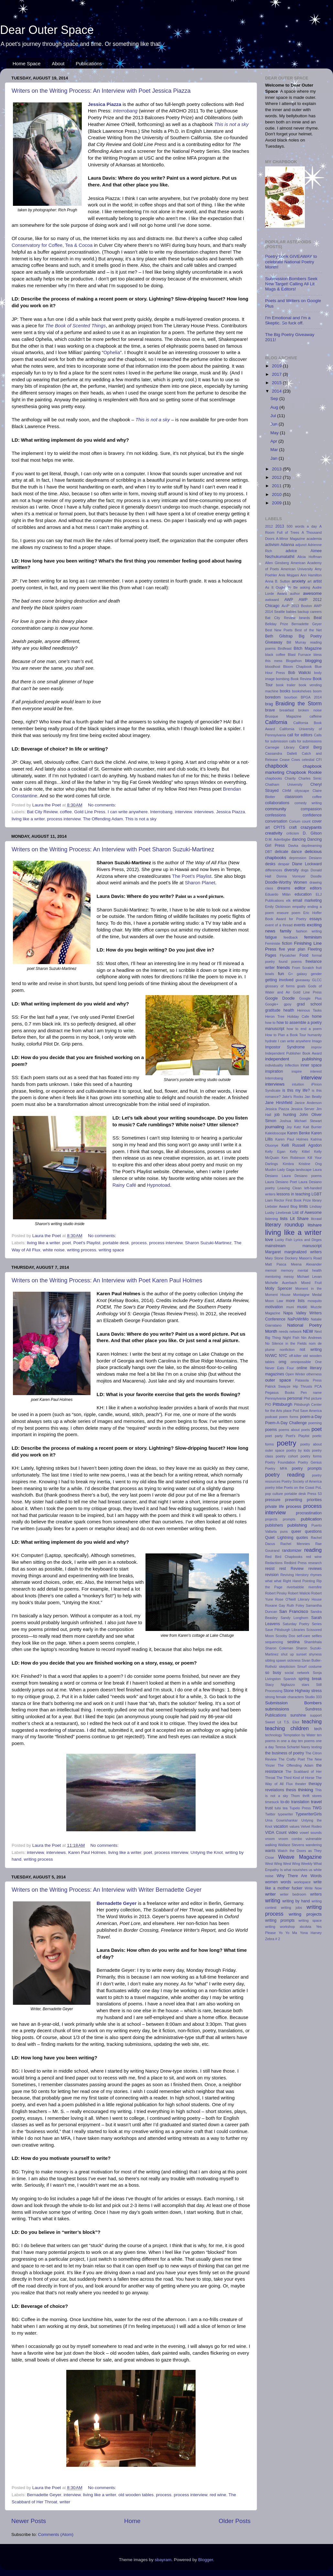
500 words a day (302, 526)
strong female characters (284, 1697)
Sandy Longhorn (294, 1618)
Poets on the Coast (299, 1487)
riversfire (315, 1587)
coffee (66, 811)
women (271, 1882)
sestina (293, 1642)
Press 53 (314, 1494)
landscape (304, 1170)
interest (316, 1071)
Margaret (273, 1252)
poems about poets (294, 1430)
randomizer (292, 1550)
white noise (54, 1249)
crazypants (311, 827)
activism (272, 544)
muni (290, 1307)
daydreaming (312, 845)
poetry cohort (287, 1456)
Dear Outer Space (47, 30)
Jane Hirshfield (278, 1102)
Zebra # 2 (272, 1939)
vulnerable (314, 1839)
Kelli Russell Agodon (302, 1145)
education (303, 894)
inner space (311, 1065)
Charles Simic (310, 778)
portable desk (116, 1242)
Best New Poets (279, 630)
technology (273, 1735)
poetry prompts (307, 1468)
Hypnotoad (158, 1185)
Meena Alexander (306, 1264)
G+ (290, 974)
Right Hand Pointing (299, 1581)
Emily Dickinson (278, 907)
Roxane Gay (275, 1605)
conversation (276, 821)
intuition (298, 1084)
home (317, 1016)
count (306, 821)
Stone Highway (297, 1690)
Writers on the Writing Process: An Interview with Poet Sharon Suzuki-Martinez (113, 849)
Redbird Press (295, 1563)
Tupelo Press (300, 1808)
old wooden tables (136, 2494)
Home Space (27, 63)
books (285, 691)
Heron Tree (275, 1016)
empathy (299, 907)
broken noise (310, 710)
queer (296, 1531)
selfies (317, 1636)
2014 (277, 391)
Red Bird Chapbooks (283, 1557)
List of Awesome (307, 1212)
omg (282, 1362)
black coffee (275, 655)
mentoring (273, 1276)
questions (313, 1531)
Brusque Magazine (283, 716)
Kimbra (288, 1164)
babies (291, 612)
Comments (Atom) (56, 2534)
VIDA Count (275, 1832)
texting (316, 1747)
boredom (273, 697)
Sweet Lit (273, 1722)
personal (294, 1398)
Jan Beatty (313, 1097)
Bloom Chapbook (297, 666)
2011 (277, 485)
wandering (314, 1845)
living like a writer (28, 818)
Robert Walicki (299, 1593)
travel (316, 1801)
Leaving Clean (289, 1188)
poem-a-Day (311, 1416)
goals (301, 986)
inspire (297, 1071)
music (302, 1307)
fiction (287, 943)
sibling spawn (275, 1660)
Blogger (205, 2559)
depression (297, 858)
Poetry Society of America (302, 1481)
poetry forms (311, 1456)
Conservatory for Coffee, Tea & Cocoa (52, 245)
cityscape (302, 791)
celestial (308, 760)
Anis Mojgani (289, 575)
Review (297, 1568)
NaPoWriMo (297, 1319)
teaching (312, 1721)
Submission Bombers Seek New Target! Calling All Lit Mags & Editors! (291, 283)
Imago (317, 1041)
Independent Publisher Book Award (293, 1053)
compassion (311, 809)
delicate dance (288, 851)
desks (270, 864)
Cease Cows (290, 760)
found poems (290, 961)
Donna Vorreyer (290, 876)
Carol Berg (310, 747)
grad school (309, 1004)
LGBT (316, 1194)
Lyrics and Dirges (308, 1240)
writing (272, 1900)
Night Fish (291, 1338)
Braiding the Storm (298, 703)
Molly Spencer (278, 1288)
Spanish (289, 1679)
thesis (291, 1790)
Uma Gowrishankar (281, 1820)
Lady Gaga (286, 1170)
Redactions (274, 1563)
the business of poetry (284, 1753)
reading (313, 1550)
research (315, 1563)
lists (283, 1218)
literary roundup (284, 1224)
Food (303, 955)
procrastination (309, 1513)
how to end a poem (304, 1029)
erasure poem (288, 913)
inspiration (274, 1071)
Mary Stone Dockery (281, 1258)
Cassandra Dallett (281, 753)
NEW (308, 1331)
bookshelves (301, 691)
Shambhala (313, 1642)
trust (269, 1808)
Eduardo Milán (278, 894)
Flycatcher (288, 955)
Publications (89, 63)
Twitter (270, 1814)
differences (273, 870)
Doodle (316, 876)
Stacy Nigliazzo (280, 1685)
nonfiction (287, 1349)
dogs (304, 870)
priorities (314, 1500)
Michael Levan (309, 1276)
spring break (310, 1679)
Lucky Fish (283, 1240)
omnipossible (301, 1362)
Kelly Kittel (299, 1151)
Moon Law (274, 1301)
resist (269, 1568)
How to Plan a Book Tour (285, 1035)
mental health (309, 1270)
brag (269, 704)
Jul (273, 415)
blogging (313, 660)
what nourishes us (298, 1870)
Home (132, 2521)
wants (270, 1850)
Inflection (292, 1065)
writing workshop (280, 1927)
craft (293, 827)
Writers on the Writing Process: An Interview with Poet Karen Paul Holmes (107, 1280)
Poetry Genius (310, 1462)
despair (283, 864)
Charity (290, 778)
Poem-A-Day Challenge (286, 1423)
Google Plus (310, 998)
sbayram (163, 2559)
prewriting (293, 1500)
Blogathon (294, 661)
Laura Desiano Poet (281, 1182)
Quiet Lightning (279, 1537)
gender (316, 974)
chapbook (276, 766)
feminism (313, 937)
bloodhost (272, 666)
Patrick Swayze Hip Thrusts (288, 1386)
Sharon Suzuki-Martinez (208, 1242)
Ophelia (111, 352)
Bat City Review (42, 811)
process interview (64, 818)
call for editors (299, 735)
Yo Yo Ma (288, 1933)
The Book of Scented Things (75, 325)
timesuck (272, 1802)
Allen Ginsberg (277, 563)
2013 (277, 469)
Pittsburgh (282, 1404)
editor (300, 888)
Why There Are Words (299, 1876)
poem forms (288, 1417)
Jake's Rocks (292, 1097)
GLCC (317, 980)
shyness (315, 1654)
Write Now (313, 1888)
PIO (268, 1404)
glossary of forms (280, 986)
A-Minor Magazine (290, 539)
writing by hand (296, 1901)
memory (287, 1270)
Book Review (301, 679)
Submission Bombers (293, 1702)
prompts (289, 1519)
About (58, 63)
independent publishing (293, 1059)
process (138, 1242)
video (293, 1832)
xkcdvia (305, 1927)
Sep (274, 398)
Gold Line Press (89, 811)
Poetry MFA (276, 1468)
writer (64, 2501)
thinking (305, 1789)
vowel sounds (311, 1833)
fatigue (271, 937)
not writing (311, 1349)
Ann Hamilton (311, 575)
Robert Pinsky (276, 1593)
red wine (217, 2494)
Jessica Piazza (104, 104)
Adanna (287, 544)
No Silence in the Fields (285, 1343)
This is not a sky (231, 124)
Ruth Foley (295, 1605)
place (287, 1411)
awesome (312, 593)
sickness (293, 1660)
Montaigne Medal (307, 1295)
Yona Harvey (311, 1933)
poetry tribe (274, 1487)
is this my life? (296, 1090)
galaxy (302, 974)
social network (297, 1673)
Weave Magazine (300, 1857)
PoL (319, 1487)
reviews (315, 1568)
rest (282, 1568)
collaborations (277, 803)
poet (66, 1242)
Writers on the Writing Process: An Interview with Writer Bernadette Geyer (106, 1890)
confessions (275, 815)
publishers (274, 1525)
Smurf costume (309, 1666)
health (289, 1010)
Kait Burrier (312, 1127)
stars (305, 1685)
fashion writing (309, 931)
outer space (278, 1380)
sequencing (274, 1642)
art (309, 581)
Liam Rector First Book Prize (288, 1200)
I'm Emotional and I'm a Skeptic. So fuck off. (287, 320)
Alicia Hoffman (309, 557)
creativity (273, 833)
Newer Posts (28, 2521)
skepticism (287, 1666)
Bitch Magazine (308, 648)
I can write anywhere (128, 811)
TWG (317, 1808)
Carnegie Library (280, 747)
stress (316, 1690)
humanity (314, 1035)
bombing (282, 679)
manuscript (312, 1246)
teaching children (287, 1728)
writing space (111, 1249)
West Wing (273, 1864)
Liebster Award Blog (281, 1206)
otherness (314, 1374)
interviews (204, 811)
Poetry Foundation (280, 1462)
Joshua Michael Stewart (301, 1121)
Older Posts (235, 2521)
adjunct (300, 545)
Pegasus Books (280, 1392)
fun (281, 973)
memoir (271, 1270)
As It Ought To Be (281, 587)
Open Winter (295, 1374)
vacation (281, 1826)
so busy (273, 1672)
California (276, 722)
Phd (307, 1398)
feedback (291, 937)
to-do (285, 1802)
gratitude (272, 1010)
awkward (272, 600)
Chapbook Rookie (304, 772)
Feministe (272, 943)
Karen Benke (298, 1133)
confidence (312, 815)
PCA (318, 1386)
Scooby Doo (285, 1636)
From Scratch (303, 968)
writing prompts (280, 1920)
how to (270, 1023)
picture (316, 1398)
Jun (274, 424)
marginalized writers (303, 1252)
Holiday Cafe (298, 1016)
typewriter (285, 1814)
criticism (292, 833)
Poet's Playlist (87, 1242)
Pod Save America (307, 1411)
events (300, 925)
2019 (277, 365)
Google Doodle (280, 998)
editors (316, 888)
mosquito (314, 1301)
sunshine (298, 1715)
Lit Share (299, 1218)
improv (316, 1047)
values (294, 1826)
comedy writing (308, 803)
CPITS (279, 827)
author (295, 593)
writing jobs (291, 1907)
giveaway (302, 980)
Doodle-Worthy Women (286, 882)
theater (300, 1784)
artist (317, 581)
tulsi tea (281, 1808)
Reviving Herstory (294, 1575)
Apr (274, 441)
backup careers (310, 612)
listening (271, 1219)
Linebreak (283, 1212)
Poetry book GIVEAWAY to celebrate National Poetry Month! (291, 261)
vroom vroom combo (283, 1839)
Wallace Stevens (291, 1845)
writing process (81, 1249)
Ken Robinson (293, 1158)
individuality (274, 1065)
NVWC (271, 1355)
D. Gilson (312, 833)
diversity (291, 870)
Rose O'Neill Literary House (298, 1599)
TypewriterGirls (308, 1814)
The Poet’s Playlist (191, 876)
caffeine (315, 716)
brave (270, 710)
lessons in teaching (293, 1194)
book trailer (285, 685)
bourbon (291, 697)
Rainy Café (124, 1185)
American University (297, 569)
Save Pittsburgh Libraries (285, 1630)
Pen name (311, 1392)
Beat (318, 617)
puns (284, 1531)
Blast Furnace (299, 655)
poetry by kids (298, 1450)
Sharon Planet (200, 882)
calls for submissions (305, 741)
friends (283, 967)
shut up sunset (293, 1654)
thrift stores (312, 1796)
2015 (277, 382)
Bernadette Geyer (117, 1903)
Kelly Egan (275, 1151)
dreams (283, 888)
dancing (299, 839)
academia (314, 539)
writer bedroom (293, 1894)
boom (317, 691)
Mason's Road (310, 1258)
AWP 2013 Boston (297, 606)
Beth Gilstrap (279, 636)
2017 (277, 374)
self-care (303, 1636)
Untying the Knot (206, 1852)
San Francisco (293, 1611)
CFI (319, 760)
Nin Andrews (311, 1338)
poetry (286, 1443)
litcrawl (316, 1219)
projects (271, 1519)
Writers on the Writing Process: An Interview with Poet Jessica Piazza (101, 91)
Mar (274, 449)
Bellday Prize (276, 624)
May (275, 432)
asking (305, 587)
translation (300, 1802)
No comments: (102, 805)
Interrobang (125, 110)
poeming (315, 1423)
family (285, 931)
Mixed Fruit (311, 1283)
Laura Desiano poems (302, 1176)
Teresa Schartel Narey (292, 1747)
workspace (302, 1882)
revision (272, 1574)
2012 (277, 477)
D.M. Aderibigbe (277, 839)
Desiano (315, 858)
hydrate (271, 1041)
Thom (295, 1796)
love (269, 1239)
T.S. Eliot (291, 1722)
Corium (294, 821)
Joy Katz (293, 1127)
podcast (271, 1417)
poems (271, 1429)
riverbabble (295, 1587)
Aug (274, 407)
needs (283, 1331)
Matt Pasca (275, 1264)
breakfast (286, 710)
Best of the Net (308, 630)
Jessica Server (302, 1109)
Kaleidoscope (275, 1133)
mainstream (275, 1246)
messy (289, 1276)
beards (304, 618)
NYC (283, 1355)
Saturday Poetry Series (302, 1624)
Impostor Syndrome (285, 1047)
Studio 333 (313, 1697)
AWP (288, 599)
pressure (272, 1500)
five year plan (292, 949)
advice (291, 551)
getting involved (279, 980)
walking (271, 1845)
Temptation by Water (299, 1735)
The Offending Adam (103, 818)
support (316, 1715)
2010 (277, 494)
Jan (274, 458)
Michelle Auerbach (281, 1283)
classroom (294, 796)
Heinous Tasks (309, 1010)
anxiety (299, 581)
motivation (274, 1307)
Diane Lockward (307, 864)
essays (315, 919)
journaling (274, 1126)
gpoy (287, 1004)
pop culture (274, 1494)
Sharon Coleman (279, 1648)
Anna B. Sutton (277, 581)
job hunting (285, 1114)
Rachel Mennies (295, 1544)
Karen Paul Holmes (87, 1852)
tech (318, 1729)
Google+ (271, 1004)
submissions (277, 1709)
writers (316, 1894)
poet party (274, 1436)
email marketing (307, 900)
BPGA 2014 (311, 697)
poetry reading (285, 1474)
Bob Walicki (299, 672)
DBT (268, 852)
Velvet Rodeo (311, 1826)
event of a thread (279, 925)
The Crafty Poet (291, 1759)
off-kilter (295, 1356)
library (317, 1200)
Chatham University (284, 784)
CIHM (286, 791)
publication (311, 1519)
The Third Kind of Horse (295, 1778)
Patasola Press (308, 1380)
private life (274, 1506)
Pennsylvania (275, 1398)
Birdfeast (285, 648)
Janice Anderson (308, 1103)
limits (303, 1206)
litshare (314, 1225)
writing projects (305, 1914)
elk (288, 900)
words (286, 1882)
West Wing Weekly (298, 1864)
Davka (293, 845)
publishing (297, 1525)
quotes (302, 1537)
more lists (295, 1301)
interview (183, 811)
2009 (277, 502)
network (295, 1331)
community (275, 808)
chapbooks (273, 778)
